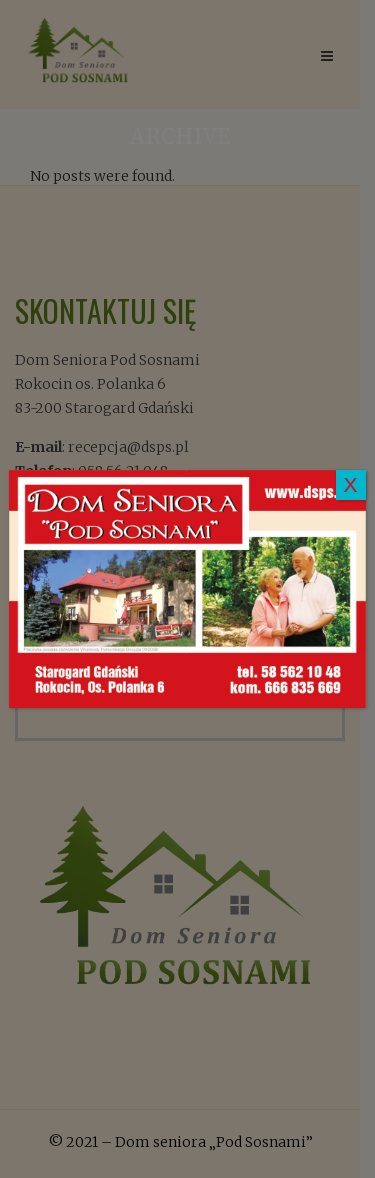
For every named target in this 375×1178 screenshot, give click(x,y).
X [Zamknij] (351, 484)
